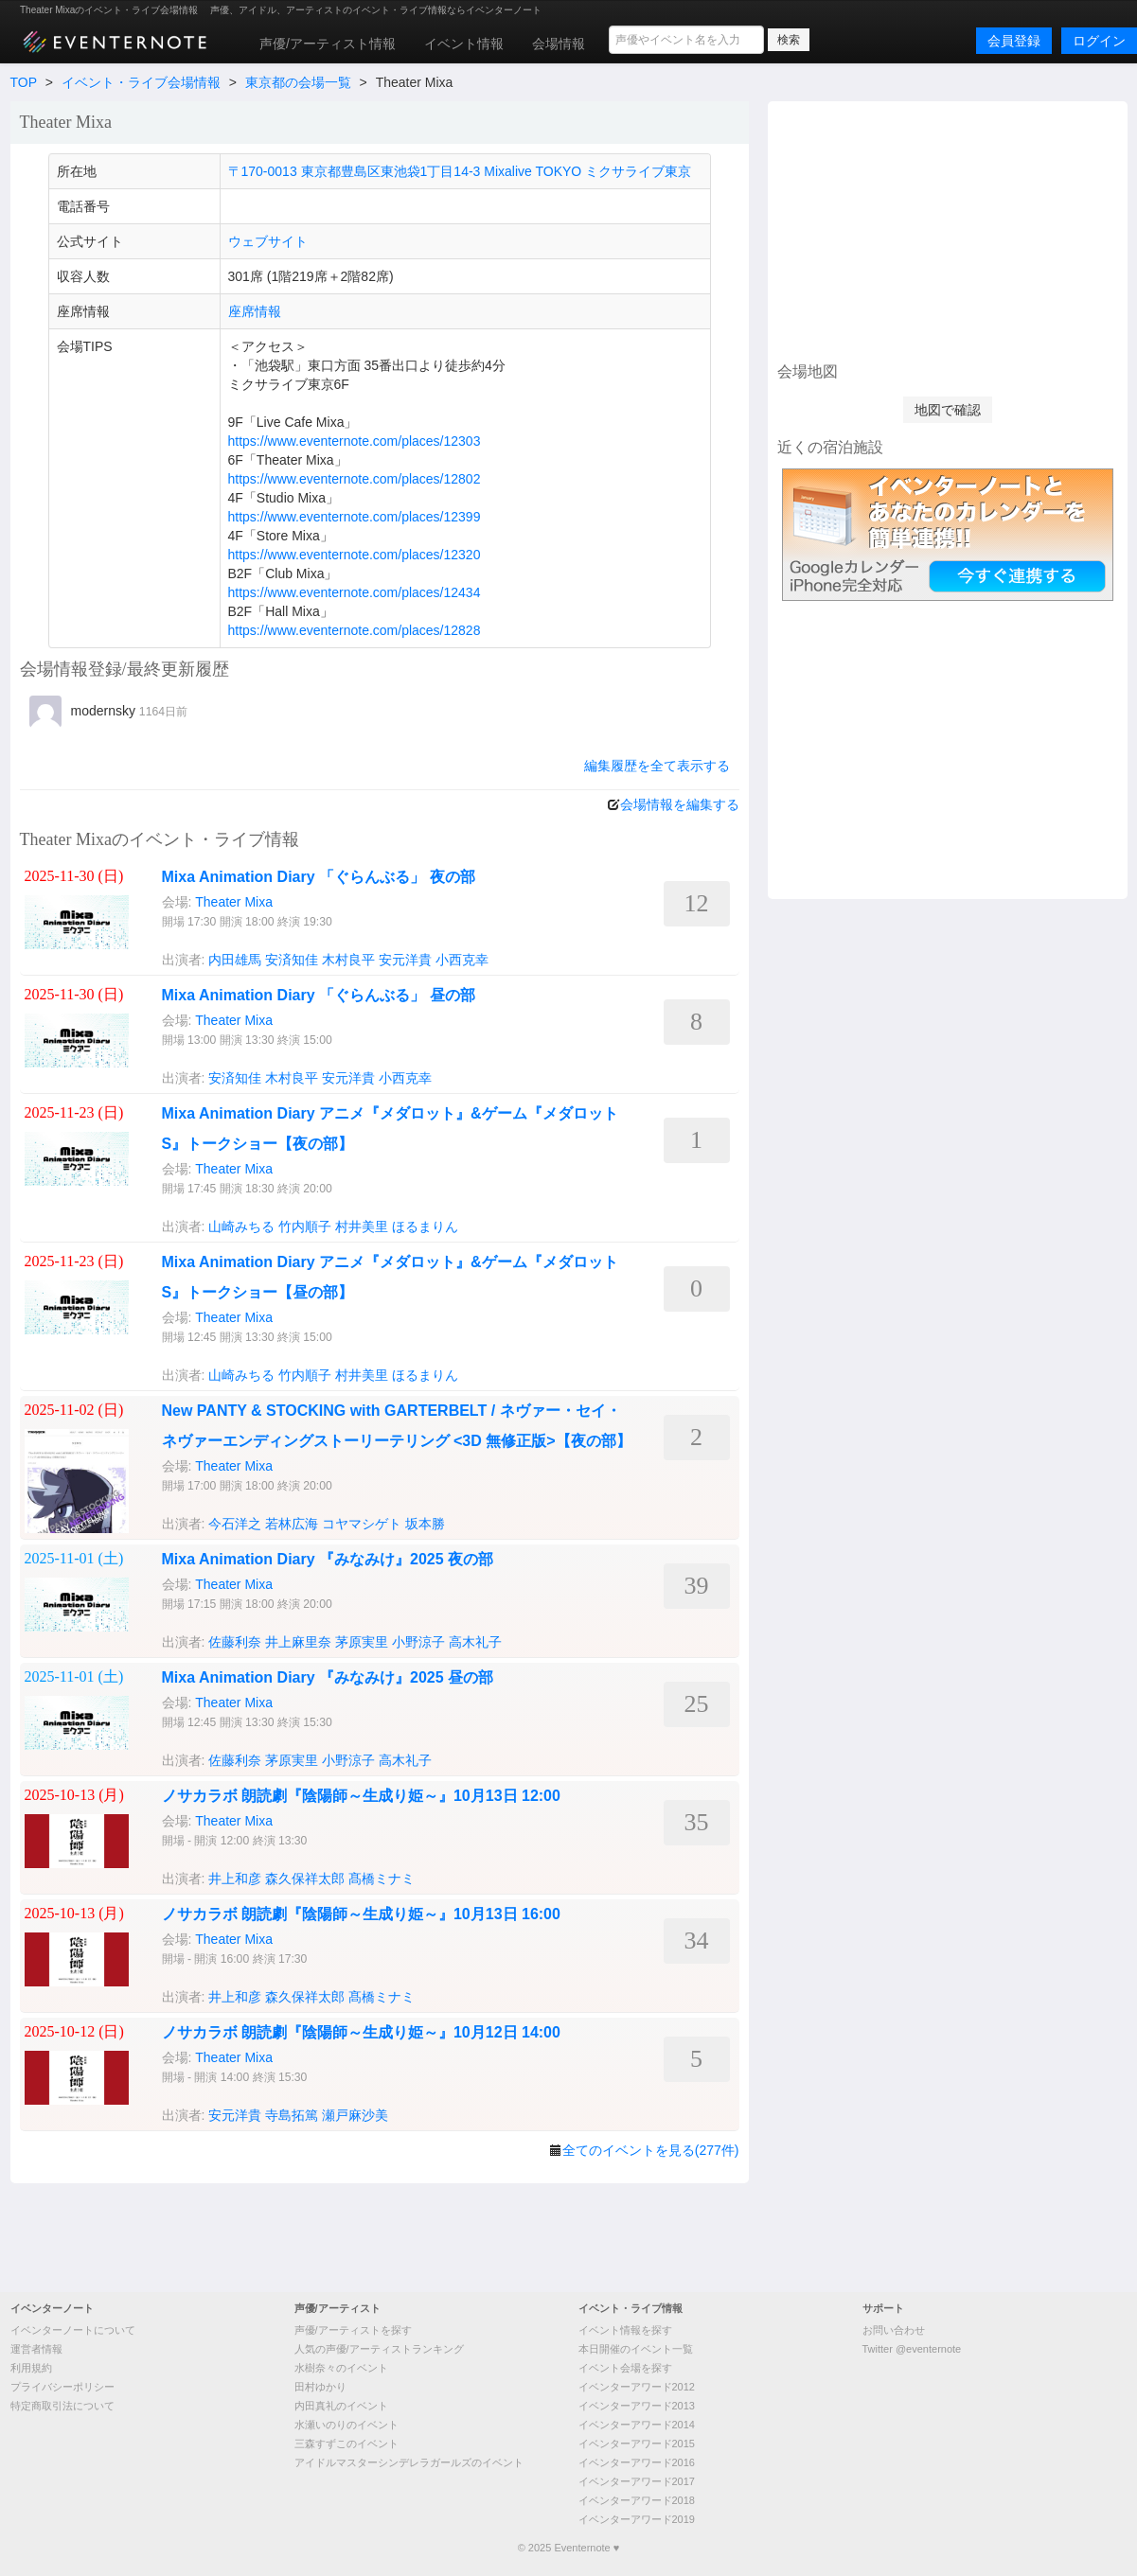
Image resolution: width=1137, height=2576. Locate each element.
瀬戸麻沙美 (355, 2115)
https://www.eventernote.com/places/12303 (354, 441)
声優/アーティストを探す (353, 2330)
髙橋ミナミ (381, 1878)
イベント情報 (464, 43)
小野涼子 (418, 1642)
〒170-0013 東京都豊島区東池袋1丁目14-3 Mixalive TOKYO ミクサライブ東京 (460, 171)
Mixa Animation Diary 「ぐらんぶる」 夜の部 (318, 877)
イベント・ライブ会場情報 (141, 82)
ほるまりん (425, 1226)
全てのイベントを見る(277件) (650, 2150)
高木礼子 (475, 1642)
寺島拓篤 (291, 2115)
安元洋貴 (405, 959)
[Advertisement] (947, 229)
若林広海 (291, 1523)
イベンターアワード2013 (636, 2405)
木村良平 (348, 959)
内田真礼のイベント (341, 2405)
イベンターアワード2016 (636, 2462)
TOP (23, 82)
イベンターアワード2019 (636, 2519)
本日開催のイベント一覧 (635, 2349)
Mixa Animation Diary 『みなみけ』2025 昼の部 (328, 1677)
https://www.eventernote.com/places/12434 (354, 592)
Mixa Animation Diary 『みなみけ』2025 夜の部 (328, 1559)
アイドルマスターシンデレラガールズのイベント (409, 2462)
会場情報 (558, 43)
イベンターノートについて (72, 2330)
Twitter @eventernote (912, 2349)
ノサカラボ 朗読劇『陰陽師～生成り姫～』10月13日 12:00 (361, 1796)
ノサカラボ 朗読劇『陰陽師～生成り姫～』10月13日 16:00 (361, 1914)
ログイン (1099, 40)
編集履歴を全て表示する (657, 765)
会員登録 (1013, 40)
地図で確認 (948, 409)
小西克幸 (462, 959)
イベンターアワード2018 (636, 2500)
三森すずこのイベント (346, 2443)
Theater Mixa (234, 901)
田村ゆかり (320, 2386)
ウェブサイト (268, 241)
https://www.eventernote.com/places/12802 (354, 478)
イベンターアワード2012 (636, 2386)
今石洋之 (234, 1523)
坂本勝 (425, 1523)
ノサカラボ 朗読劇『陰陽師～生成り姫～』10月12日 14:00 (361, 2032)
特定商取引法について (62, 2405)
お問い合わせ (893, 2330)
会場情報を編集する (679, 804)
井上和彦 (234, 1878)
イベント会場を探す (625, 2367)
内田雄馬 (234, 959)
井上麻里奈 (298, 1642)
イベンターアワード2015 (636, 2443)
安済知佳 (291, 959)
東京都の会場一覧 (298, 82)
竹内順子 (304, 1226)
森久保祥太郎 (305, 1878)
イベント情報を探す (625, 2330)
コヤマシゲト (361, 1523)
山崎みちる (241, 1226)
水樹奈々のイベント (341, 2367)
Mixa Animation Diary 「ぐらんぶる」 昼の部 (318, 995)
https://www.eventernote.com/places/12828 (354, 630)
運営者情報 (36, 2349)
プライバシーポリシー (62, 2386)
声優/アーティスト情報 (327, 43)
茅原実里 (361, 1642)
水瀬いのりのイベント (346, 2424)
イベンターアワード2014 (636, 2424)
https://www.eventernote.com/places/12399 (354, 516)
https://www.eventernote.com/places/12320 (354, 554)
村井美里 (361, 1226)
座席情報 (254, 311)
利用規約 (31, 2367)
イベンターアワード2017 (636, 2481)
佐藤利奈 (234, 1642)
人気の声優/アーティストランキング (379, 2349)
